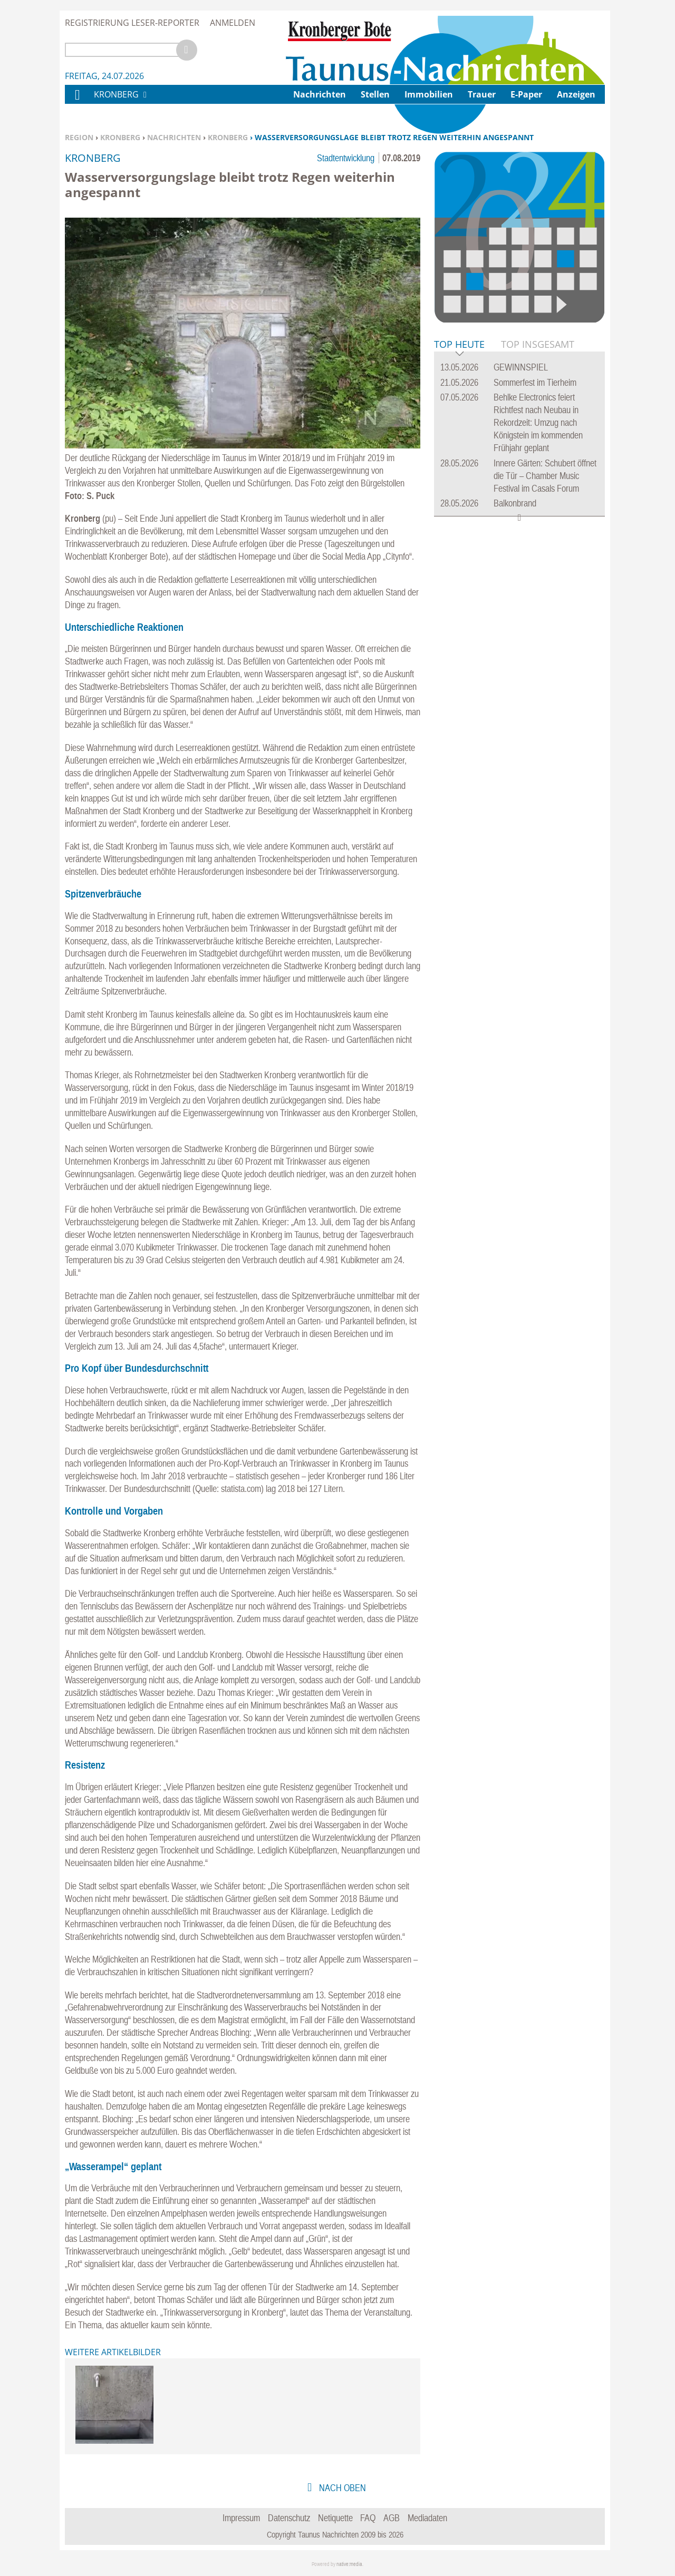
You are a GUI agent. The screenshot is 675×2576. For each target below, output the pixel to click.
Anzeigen (576, 94)
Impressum (241, 2517)
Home (77, 101)
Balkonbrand (515, 503)
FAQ (367, 2517)
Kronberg (120, 137)
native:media (349, 2564)
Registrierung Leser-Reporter (132, 22)
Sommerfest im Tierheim (535, 382)
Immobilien (428, 94)
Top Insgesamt (537, 344)
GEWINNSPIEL (521, 367)
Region (79, 137)
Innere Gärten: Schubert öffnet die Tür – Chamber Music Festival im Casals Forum (545, 475)
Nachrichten (174, 137)
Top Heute (459, 344)
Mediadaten (427, 2517)
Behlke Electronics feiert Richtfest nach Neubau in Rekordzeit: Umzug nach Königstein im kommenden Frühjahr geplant (538, 422)
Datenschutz (289, 2517)
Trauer (482, 94)
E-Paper (526, 94)
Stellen (375, 94)
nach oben (341, 2487)
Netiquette (335, 2517)
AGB (391, 2517)
